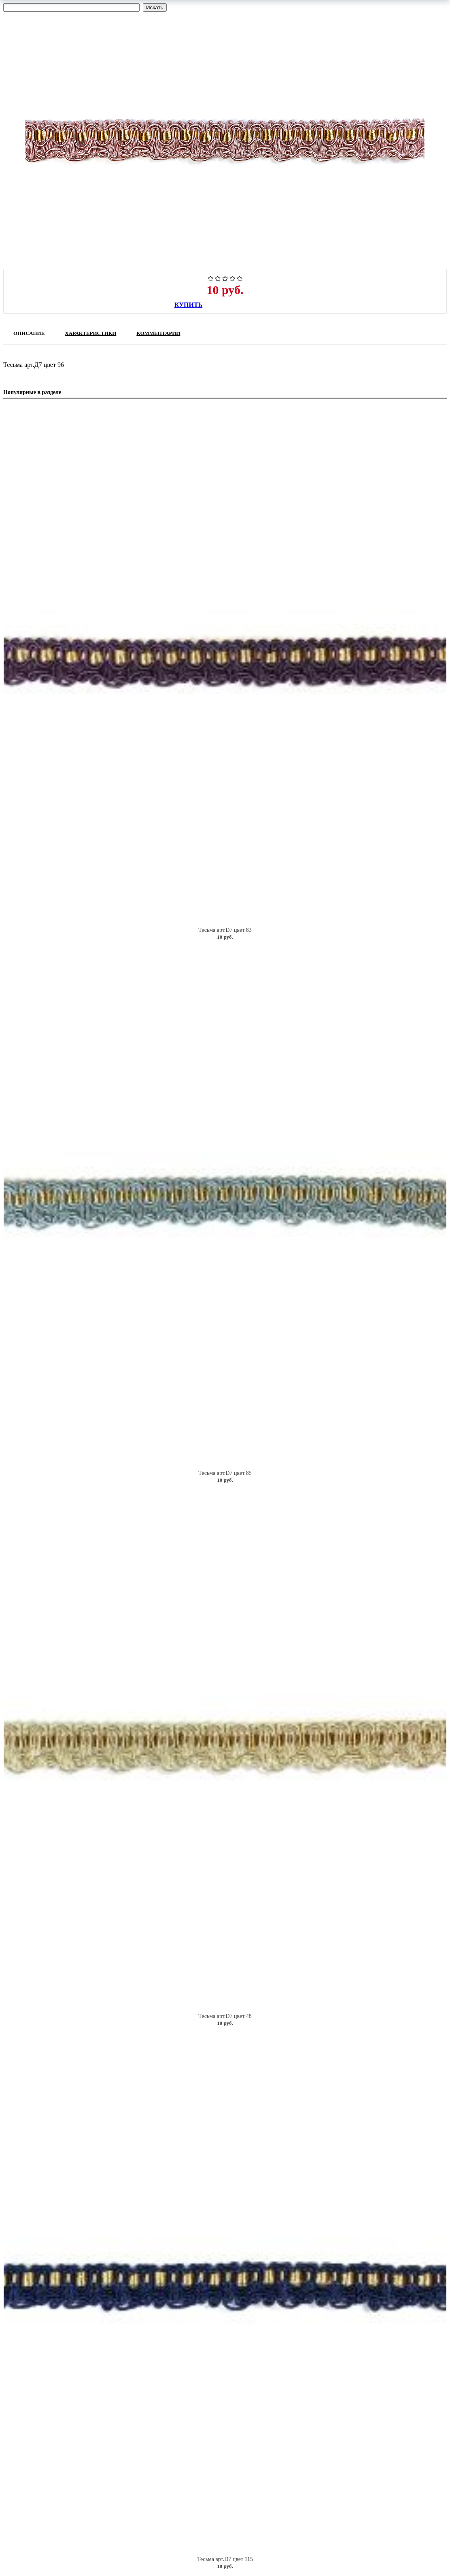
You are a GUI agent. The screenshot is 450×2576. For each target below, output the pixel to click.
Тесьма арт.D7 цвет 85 (225, 1473)
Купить (188, 304)
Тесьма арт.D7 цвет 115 (225, 2559)
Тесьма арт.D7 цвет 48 (225, 2016)
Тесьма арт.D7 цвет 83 (225, 930)
